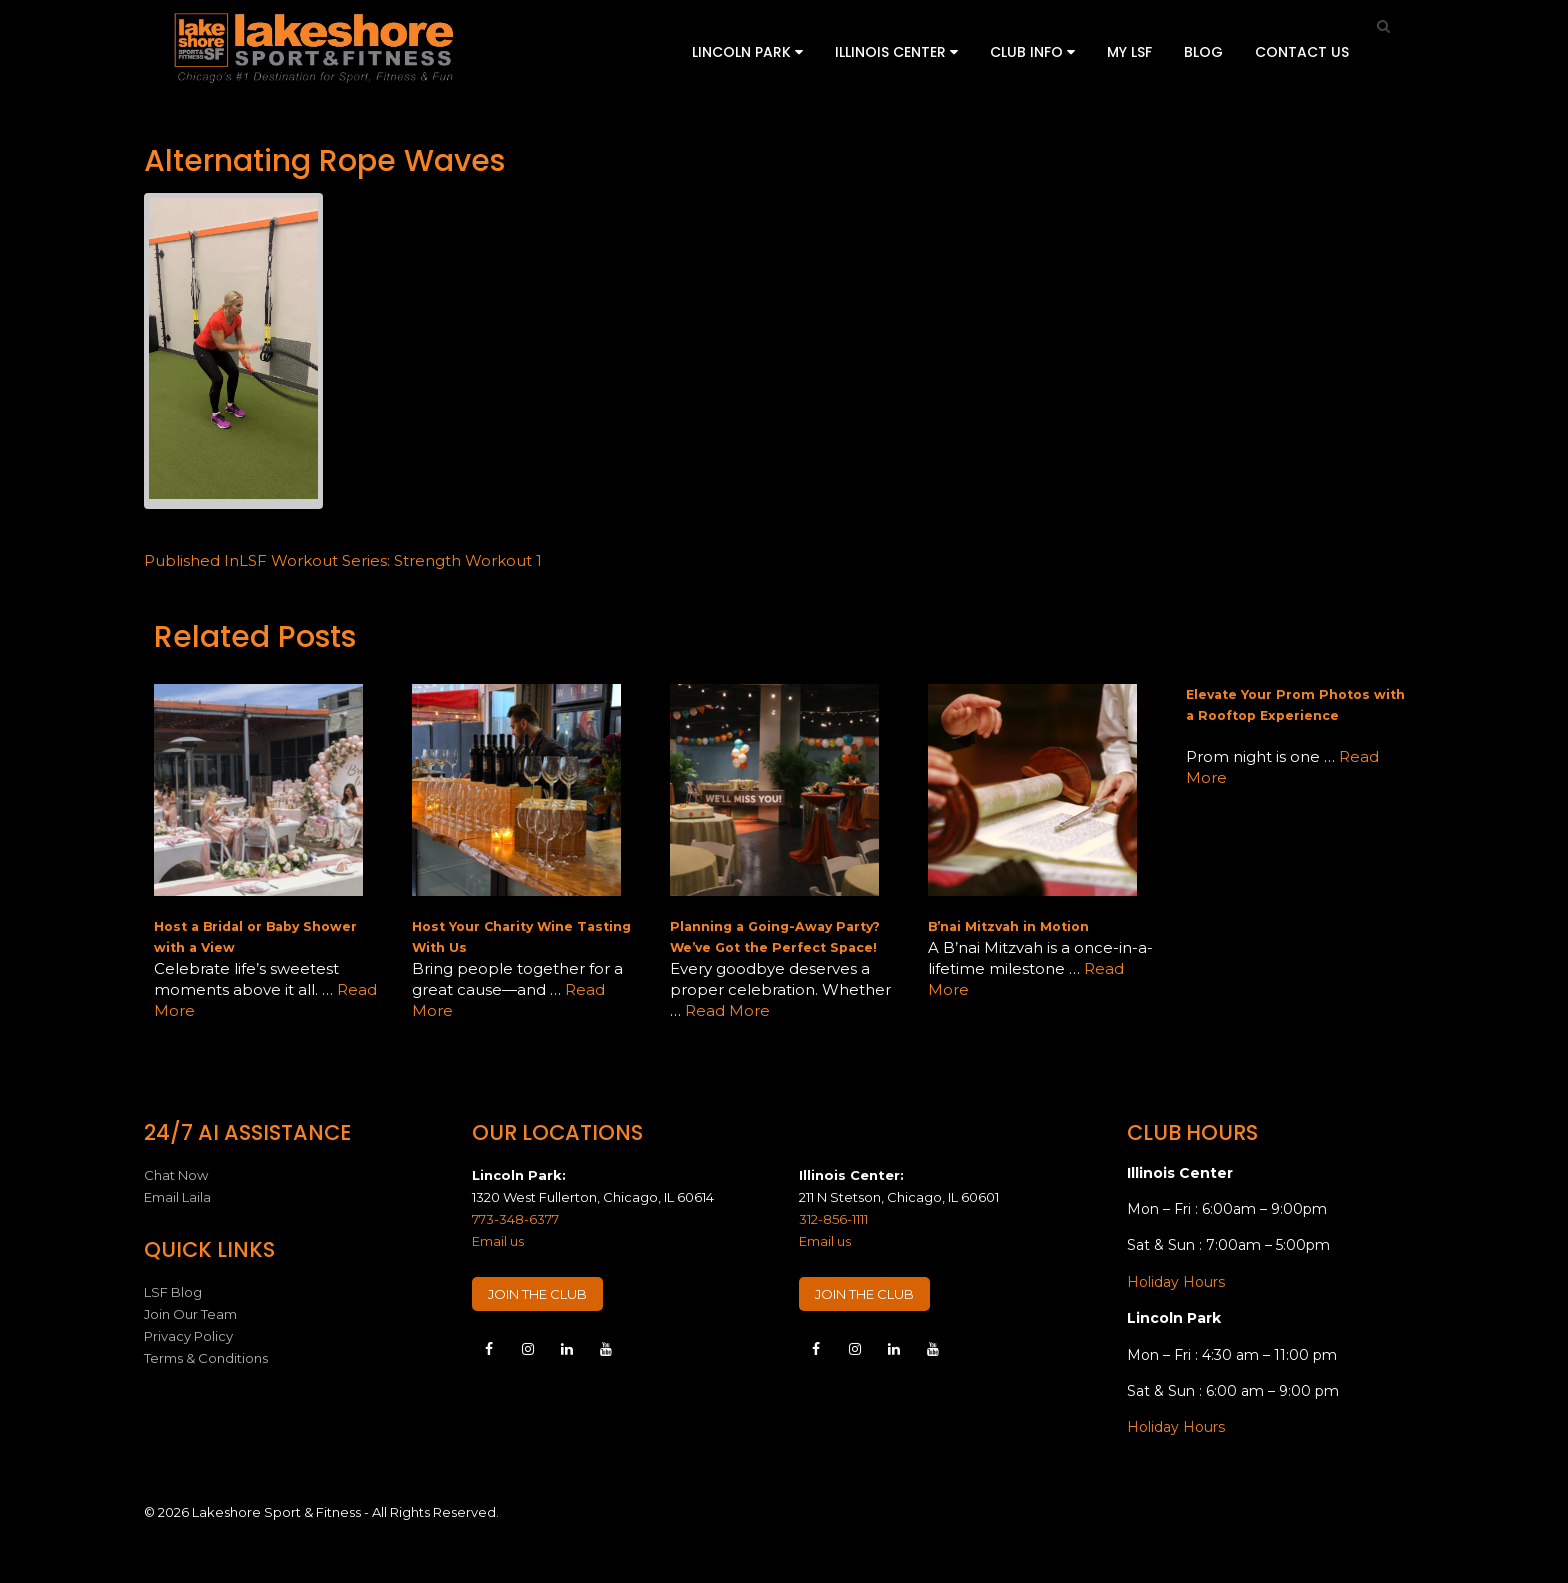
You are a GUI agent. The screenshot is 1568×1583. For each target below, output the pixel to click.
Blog (1203, 52)
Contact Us (1302, 52)
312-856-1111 (833, 1219)
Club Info (1032, 52)
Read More (727, 1010)
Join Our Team (190, 1314)
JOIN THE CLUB (537, 1294)
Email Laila (177, 1197)
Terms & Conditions (206, 1358)
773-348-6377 (515, 1219)
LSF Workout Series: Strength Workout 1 (343, 560)
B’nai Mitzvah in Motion (1008, 926)
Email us (498, 1241)
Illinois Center (896, 52)
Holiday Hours (1176, 1282)
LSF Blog (173, 1292)
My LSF (1129, 52)
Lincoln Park (747, 52)
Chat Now (176, 1175)
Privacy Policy (188, 1336)
